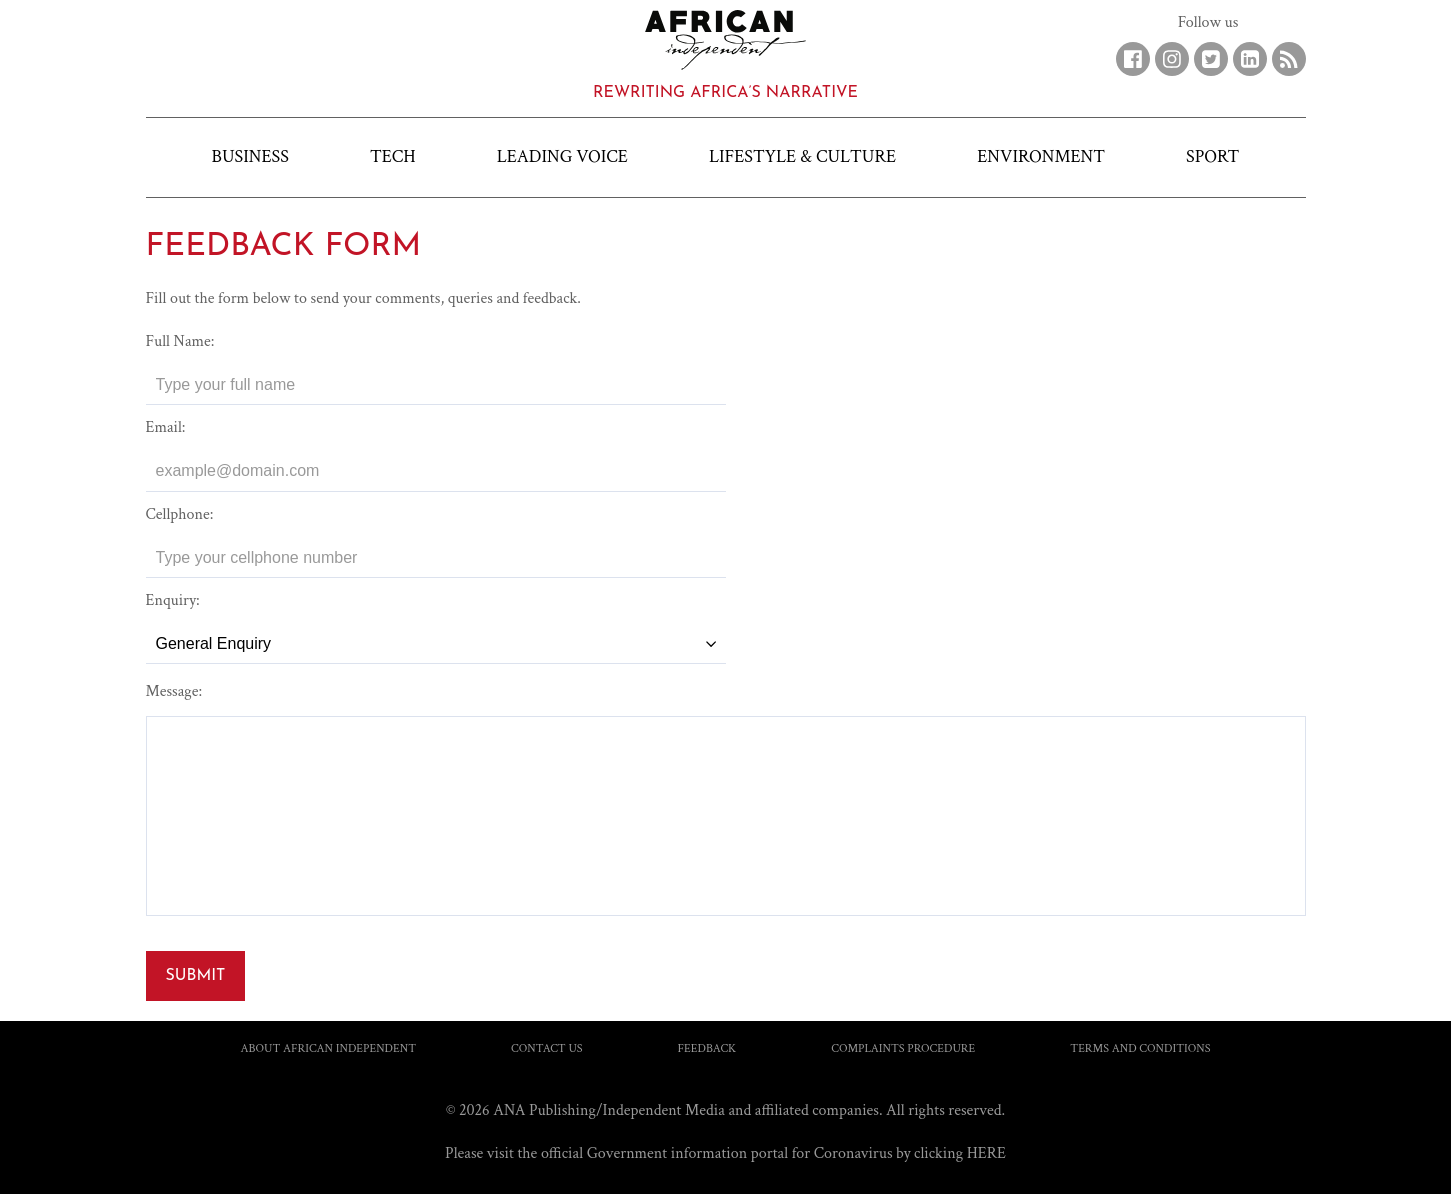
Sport (1212, 156)
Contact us (547, 1048)
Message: (174, 691)
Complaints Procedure (903, 1048)
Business (250, 156)
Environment (1041, 156)
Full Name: (180, 341)
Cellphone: (180, 514)
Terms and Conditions (1140, 1048)
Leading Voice (562, 156)
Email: (166, 427)
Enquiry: (173, 600)
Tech (393, 156)
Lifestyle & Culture (802, 156)
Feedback (707, 1048)
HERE (986, 1153)
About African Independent (329, 1048)
